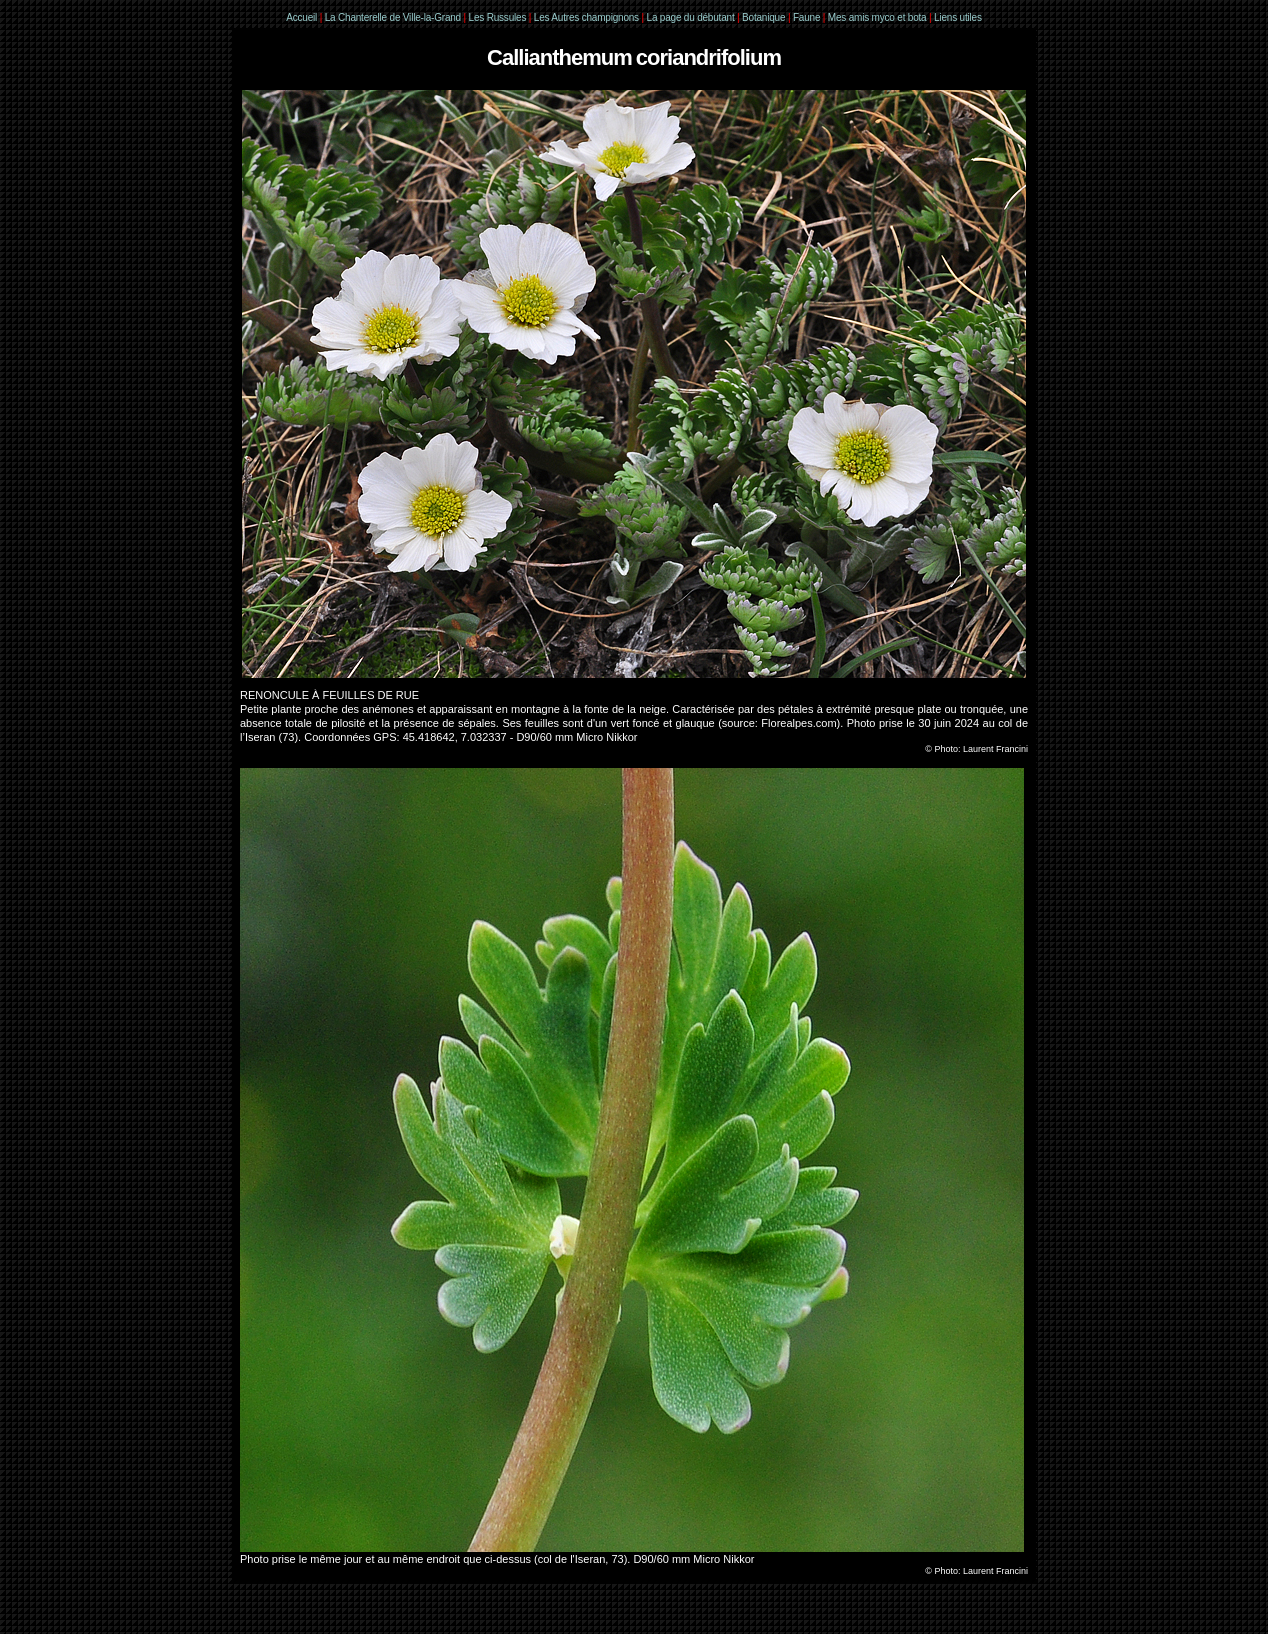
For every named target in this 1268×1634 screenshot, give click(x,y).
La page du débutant (691, 17)
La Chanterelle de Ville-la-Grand (394, 17)
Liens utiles (958, 17)
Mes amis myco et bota (877, 17)
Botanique (763, 17)
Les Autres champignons (586, 17)
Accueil (301, 17)
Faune (806, 17)
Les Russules (498, 17)
